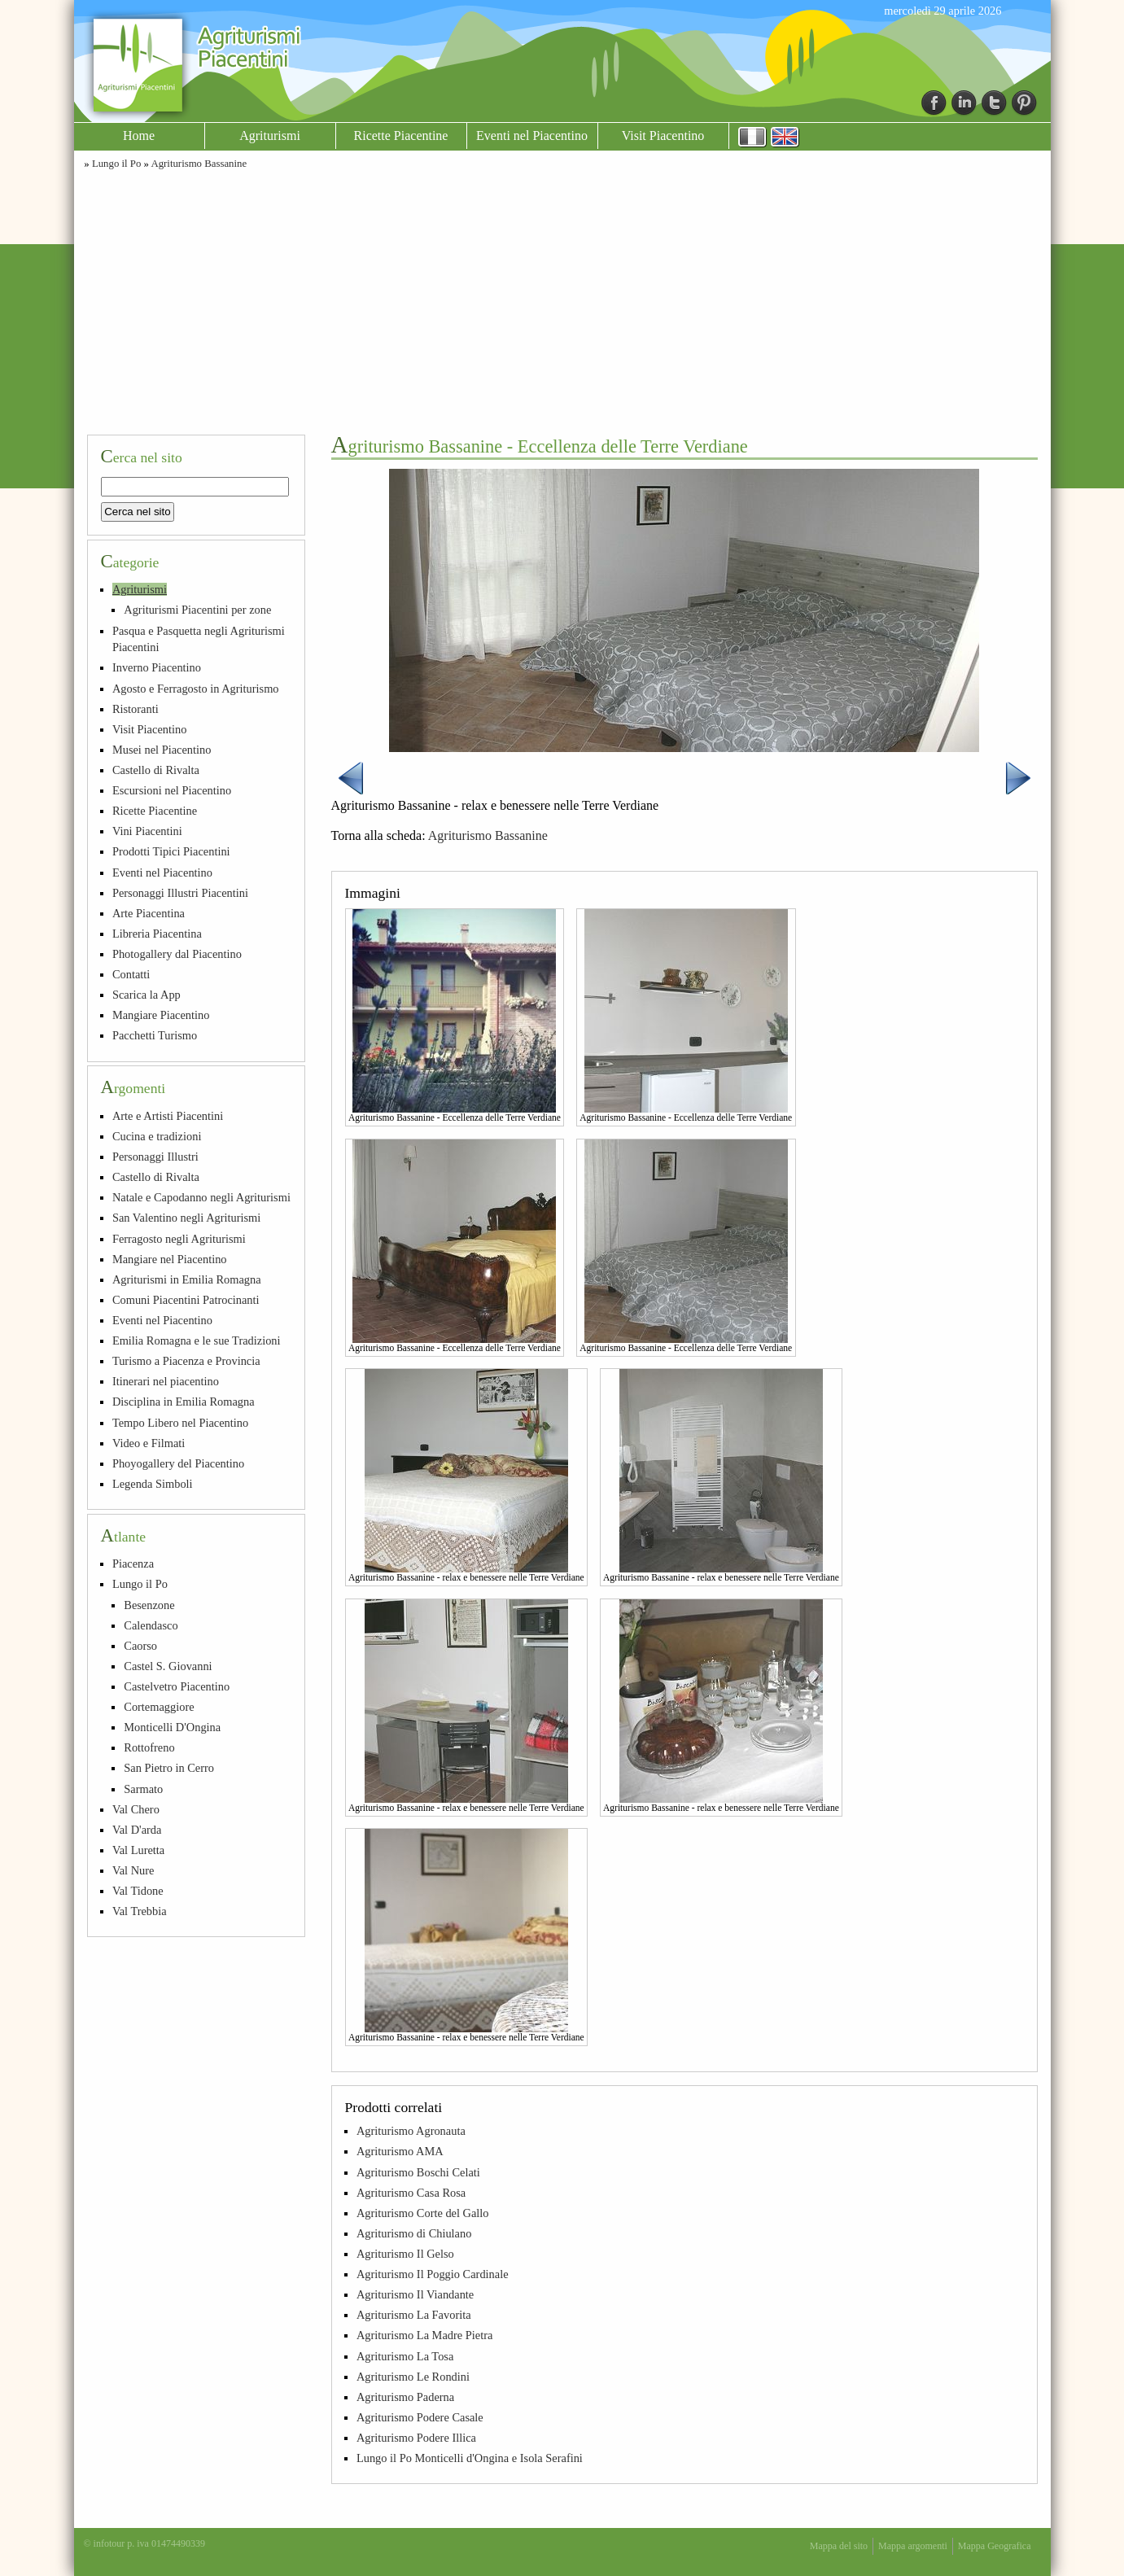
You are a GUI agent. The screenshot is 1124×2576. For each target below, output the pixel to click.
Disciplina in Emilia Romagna (183, 1401)
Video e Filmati (148, 1443)
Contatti (131, 974)
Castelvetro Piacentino (177, 1686)
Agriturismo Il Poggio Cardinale (432, 2274)
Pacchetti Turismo (154, 1035)
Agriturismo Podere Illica (416, 2437)
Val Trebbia (139, 1911)
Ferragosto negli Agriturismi (179, 1238)
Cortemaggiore (159, 1706)
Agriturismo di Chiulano (414, 2233)
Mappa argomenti (912, 2546)
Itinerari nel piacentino (165, 1381)
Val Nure (133, 1870)
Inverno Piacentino (156, 667)
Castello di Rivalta (155, 769)
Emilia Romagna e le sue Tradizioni (196, 1340)
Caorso (140, 1645)
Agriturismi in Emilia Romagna (186, 1279)
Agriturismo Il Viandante (415, 2294)
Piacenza (133, 1563)
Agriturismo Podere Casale (419, 2417)
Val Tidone (138, 1890)
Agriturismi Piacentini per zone (197, 609)
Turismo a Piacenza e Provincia (186, 1360)
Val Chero (136, 1809)
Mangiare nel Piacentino (169, 1259)
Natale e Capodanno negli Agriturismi (201, 1197)
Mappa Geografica (994, 2546)
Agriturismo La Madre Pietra (424, 2335)
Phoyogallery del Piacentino (178, 1463)
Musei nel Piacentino (162, 749)
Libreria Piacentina (157, 933)
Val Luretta (138, 1850)
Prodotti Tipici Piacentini (171, 851)
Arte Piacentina (148, 913)
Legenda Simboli (152, 1483)
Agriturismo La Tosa (404, 2356)
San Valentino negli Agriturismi (186, 1217)
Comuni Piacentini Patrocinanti (186, 1299)
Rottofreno (149, 1747)
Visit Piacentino (663, 135)
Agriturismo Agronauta (411, 2130)
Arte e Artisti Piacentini (167, 1115)
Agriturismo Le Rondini (413, 2376)
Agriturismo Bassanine (199, 163)
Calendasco (150, 1625)
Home (139, 135)
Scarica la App (146, 994)
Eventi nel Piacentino (532, 135)
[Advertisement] (562, 299)
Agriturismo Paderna (405, 2396)
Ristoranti (135, 708)
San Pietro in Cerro (169, 1767)
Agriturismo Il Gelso (405, 2253)
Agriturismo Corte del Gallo (422, 2213)
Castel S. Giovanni (168, 1666)
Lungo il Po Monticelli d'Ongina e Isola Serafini (469, 2457)
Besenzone (149, 1605)
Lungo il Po (116, 163)
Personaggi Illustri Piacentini (180, 892)
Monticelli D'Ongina (172, 1727)
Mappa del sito (839, 2546)
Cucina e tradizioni (157, 1136)
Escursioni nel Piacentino (171, 790)
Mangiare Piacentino (160, 1014)
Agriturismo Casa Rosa (411, 2192)
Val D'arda (137, 1829)
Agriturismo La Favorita (413, 2314)
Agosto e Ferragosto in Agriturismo (195, 688)
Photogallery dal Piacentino (177, 953)
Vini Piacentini (147, 831)
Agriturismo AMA (400, 2151)
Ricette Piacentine (401, 135)
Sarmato (143, 1788)
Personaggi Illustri (155, 1156)
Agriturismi (269, 135)
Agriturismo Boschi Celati (418, 2172)
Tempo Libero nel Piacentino (180, 1422)
